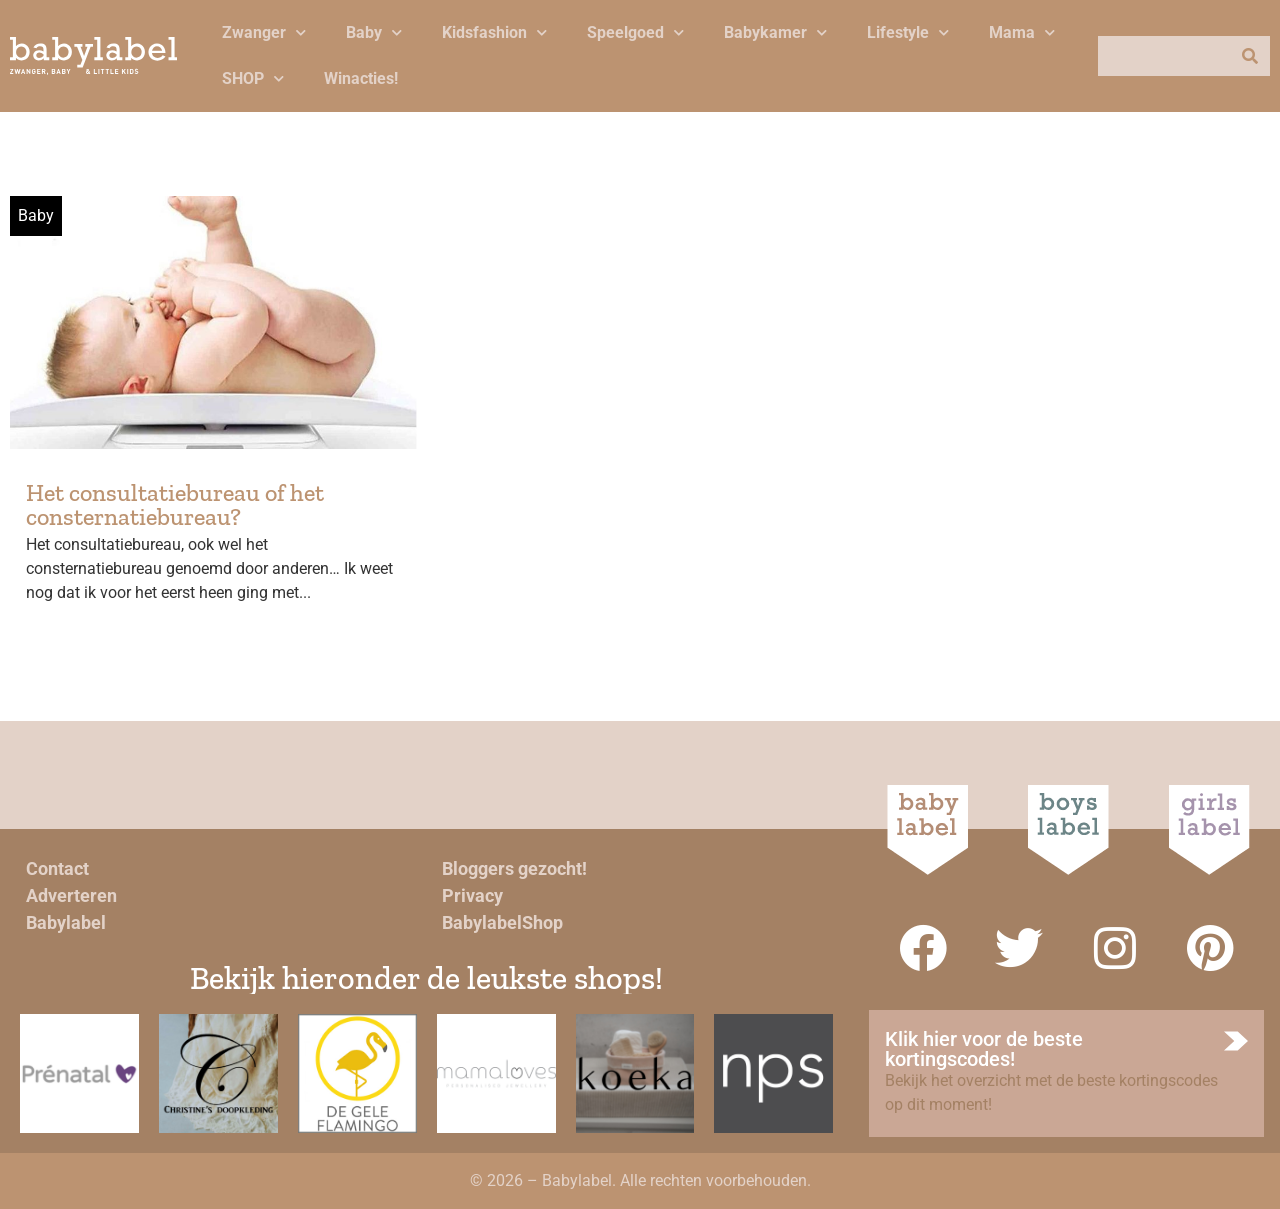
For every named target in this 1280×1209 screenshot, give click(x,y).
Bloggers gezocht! (514, 868)
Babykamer (775, 32)
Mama (1022, 32)
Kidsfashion (494, 32)
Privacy (472, 895)
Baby (374, 32)
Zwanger (264, 32)
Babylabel (66, 922)
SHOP (253, 78)
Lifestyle (908, 32)
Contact (57, 868)
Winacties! (361, 78)
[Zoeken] (1250, 56)
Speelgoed (635, 32)
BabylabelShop (502, 922)
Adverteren (71, 895)
